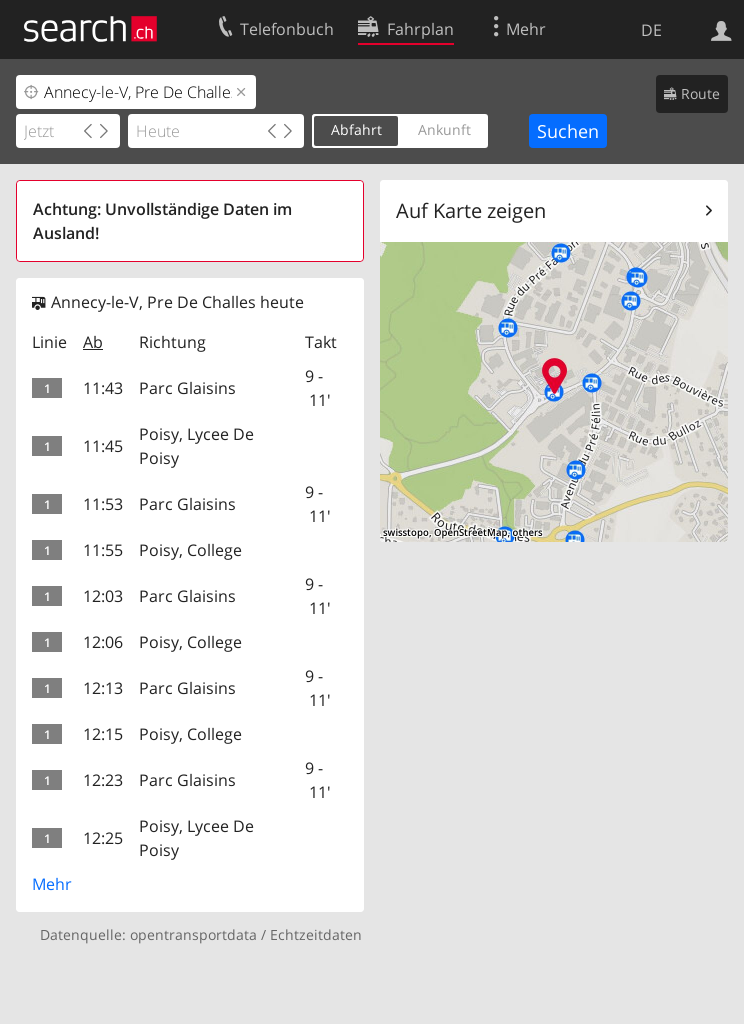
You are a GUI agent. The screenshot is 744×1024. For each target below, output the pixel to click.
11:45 (103, 446)
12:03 (103, 596)
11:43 (103, 388)
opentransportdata (193, 934)
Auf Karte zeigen (471, 210)
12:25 (103, 838)
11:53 (103, 504)
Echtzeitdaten (316, 934)
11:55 (103, 550)
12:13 (103, 688)
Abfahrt (356, 129)
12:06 (103, 642)
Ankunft (444, 129)
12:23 (103, 780)
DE (651, 30)
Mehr (52, 884)
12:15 (103, 734)
